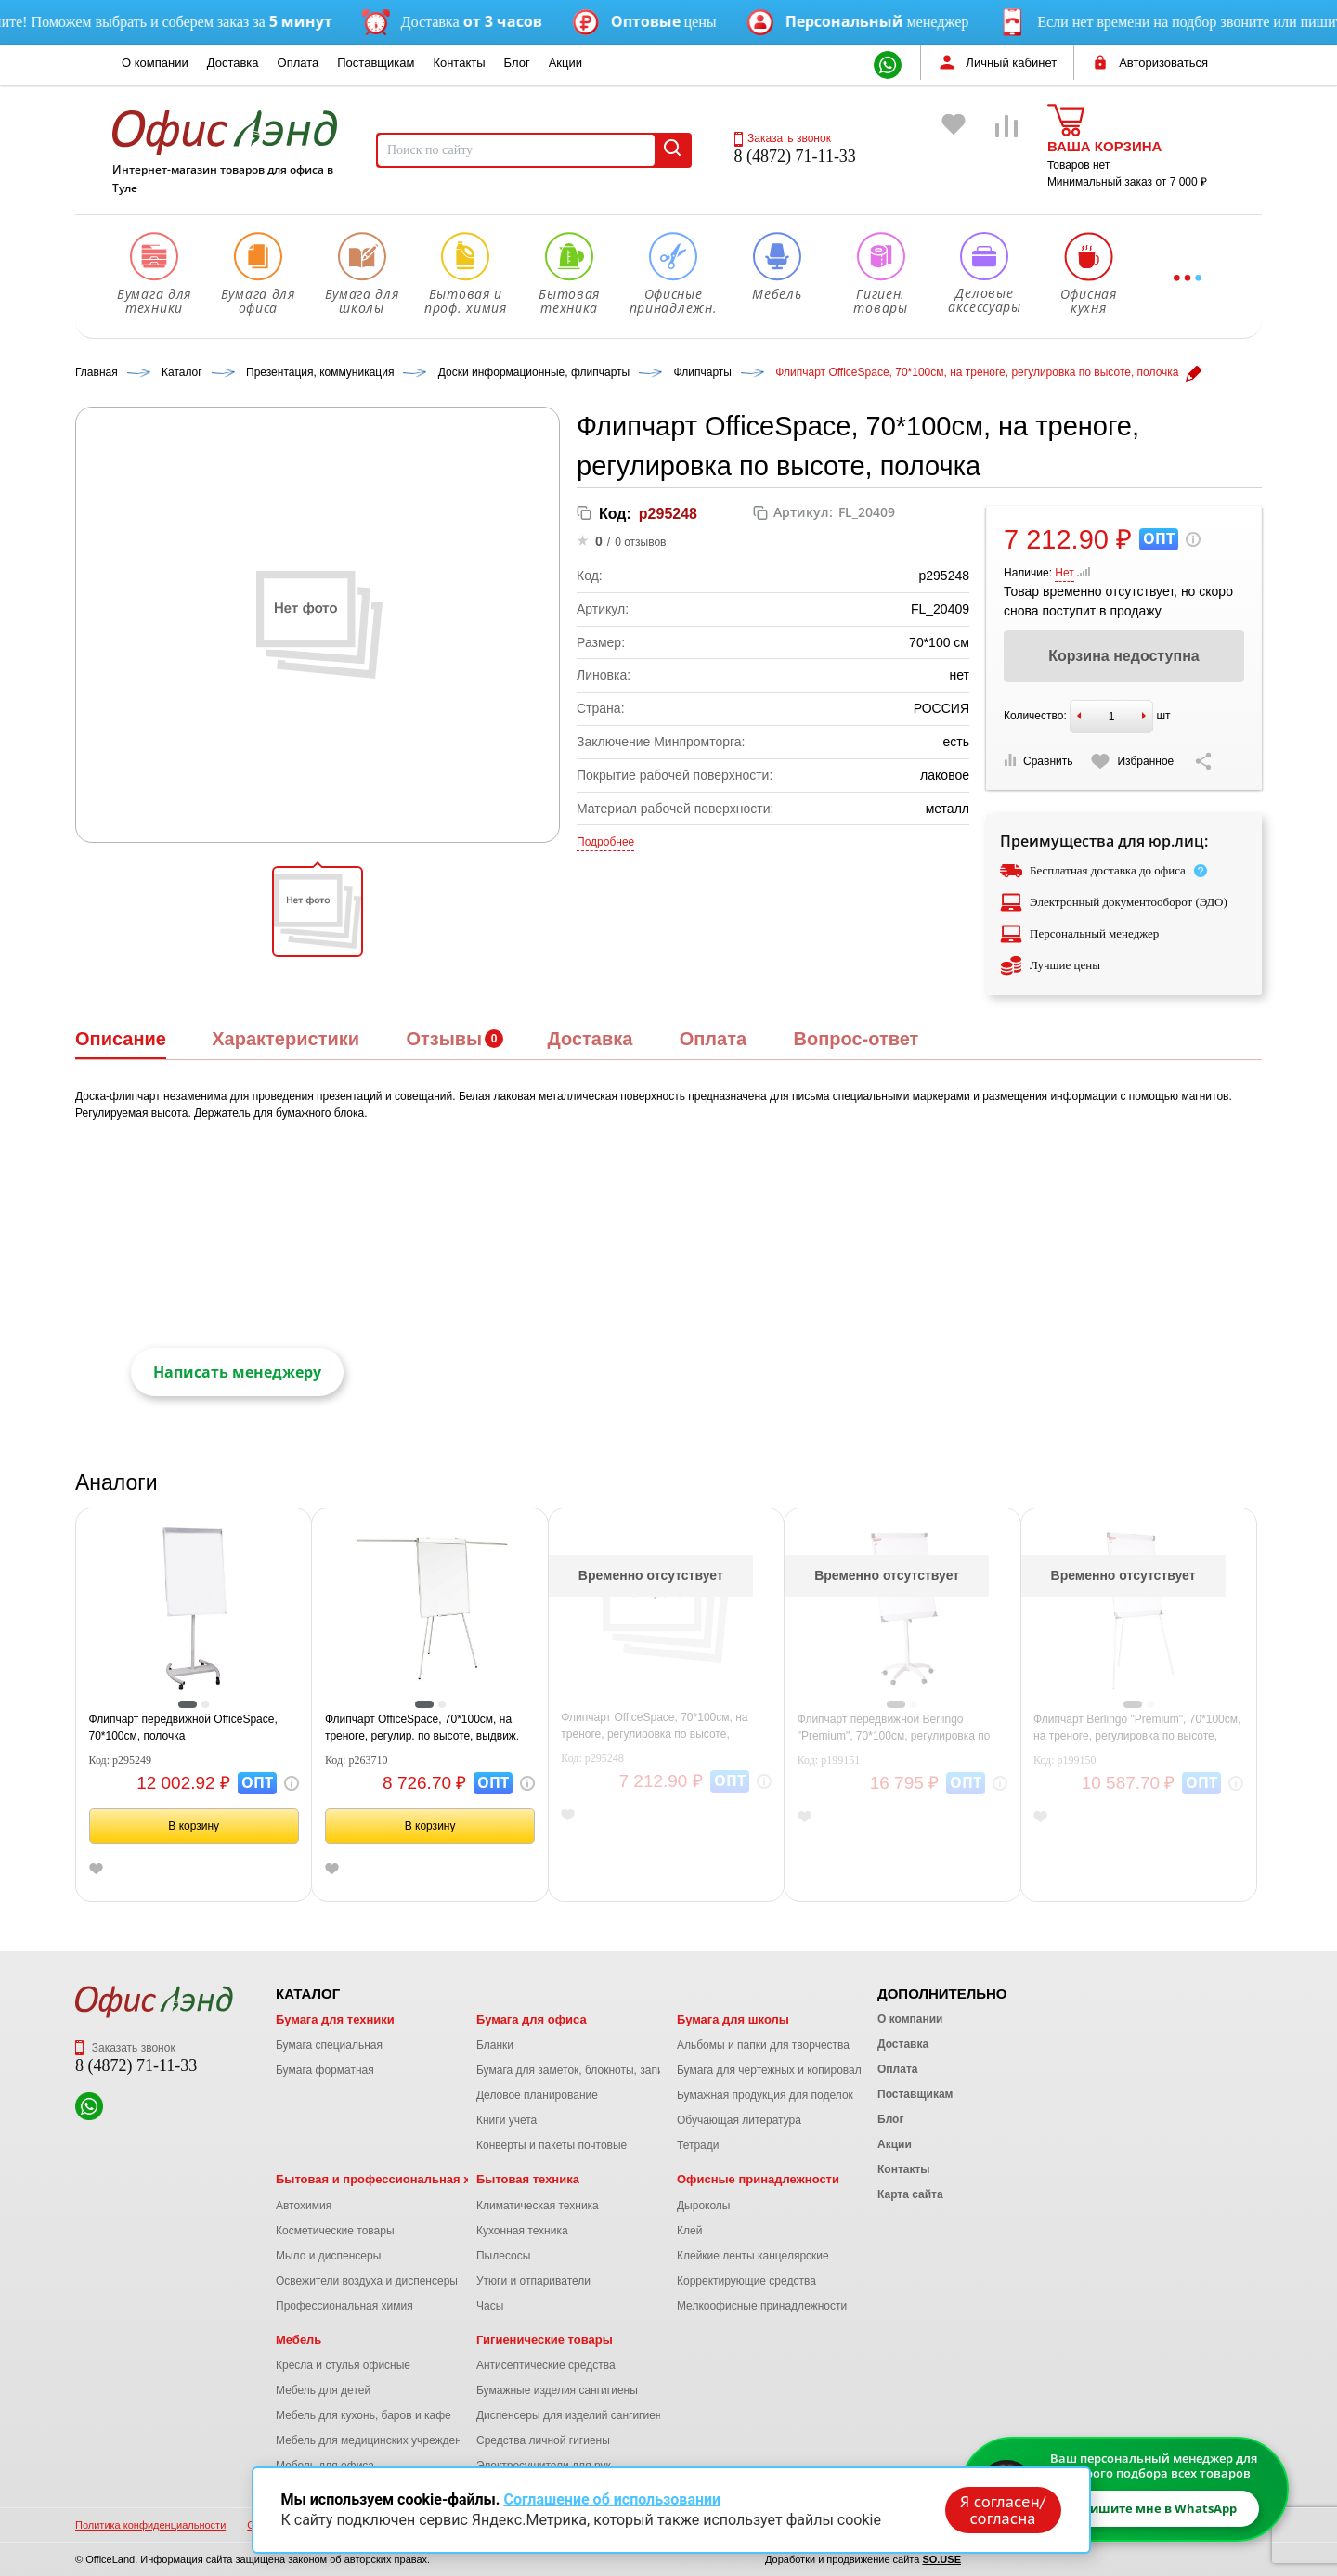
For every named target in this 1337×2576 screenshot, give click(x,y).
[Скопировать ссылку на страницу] (1203, 761)
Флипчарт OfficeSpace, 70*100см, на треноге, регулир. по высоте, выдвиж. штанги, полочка (422, 1728)
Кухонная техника (522, 2230)
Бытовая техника (527, 2179)
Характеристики (285, 1039)
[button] (317, 911)
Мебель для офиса (325, 2465)
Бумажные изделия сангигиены (557, 2390)
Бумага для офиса (531, 2019)
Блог (517, 63)
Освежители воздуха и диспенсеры (367, 2280)
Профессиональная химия (344, 2305)
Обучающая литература (739, 2120)
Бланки (494, 2045)
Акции (565, 63)
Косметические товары (335, 2230)
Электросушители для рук (543, 2465)
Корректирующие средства (746, 2280)
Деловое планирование (537, 2095)
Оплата (298, 63)
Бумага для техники (335, 2019)
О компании (155, 63)
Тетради (698, 2145)
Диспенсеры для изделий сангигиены (572, 2415)
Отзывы (444, 1039)
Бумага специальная (329, 2045)
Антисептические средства (546, 2365)
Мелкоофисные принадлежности (762, 2305)
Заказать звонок (782, 138)
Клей (689, 2230)
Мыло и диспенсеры (328, 2255)
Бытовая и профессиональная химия (388, 2179)
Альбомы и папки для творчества (763, 2045)
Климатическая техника (537, 2205)
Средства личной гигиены (543, 2440)
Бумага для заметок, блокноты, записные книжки (602, 2070)
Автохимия (303, 2205)
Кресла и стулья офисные (343, 2365)
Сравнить (1038, 761)
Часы (489, 2305)
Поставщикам (375, 63)
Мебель (298, 2340)
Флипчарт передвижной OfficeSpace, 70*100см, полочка (183, 1727)
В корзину (193, 1825)
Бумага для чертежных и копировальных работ (798, 2070)
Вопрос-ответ (855, 1039)
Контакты (459, 63)
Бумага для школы (733, 2019)
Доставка (233, 63)
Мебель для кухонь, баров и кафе (363, 2415)
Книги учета (506, 2120)
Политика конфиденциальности (150, 2525)
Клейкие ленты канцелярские (753, 2255)
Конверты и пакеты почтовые (551, 2145)
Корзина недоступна (1123, 656)
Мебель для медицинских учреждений (375, 2440)
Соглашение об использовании (611, 2499)
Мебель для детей (323, 2390)
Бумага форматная (325, 2070)
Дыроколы (704, 2205)
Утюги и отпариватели (533, 2280)
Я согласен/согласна (1002, 2510)
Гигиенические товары (544, 2340)
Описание (120, 1039)
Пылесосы (503, 2255)
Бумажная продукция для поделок (765, 2095)
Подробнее (605, 841)
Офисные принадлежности (758, 2179)
